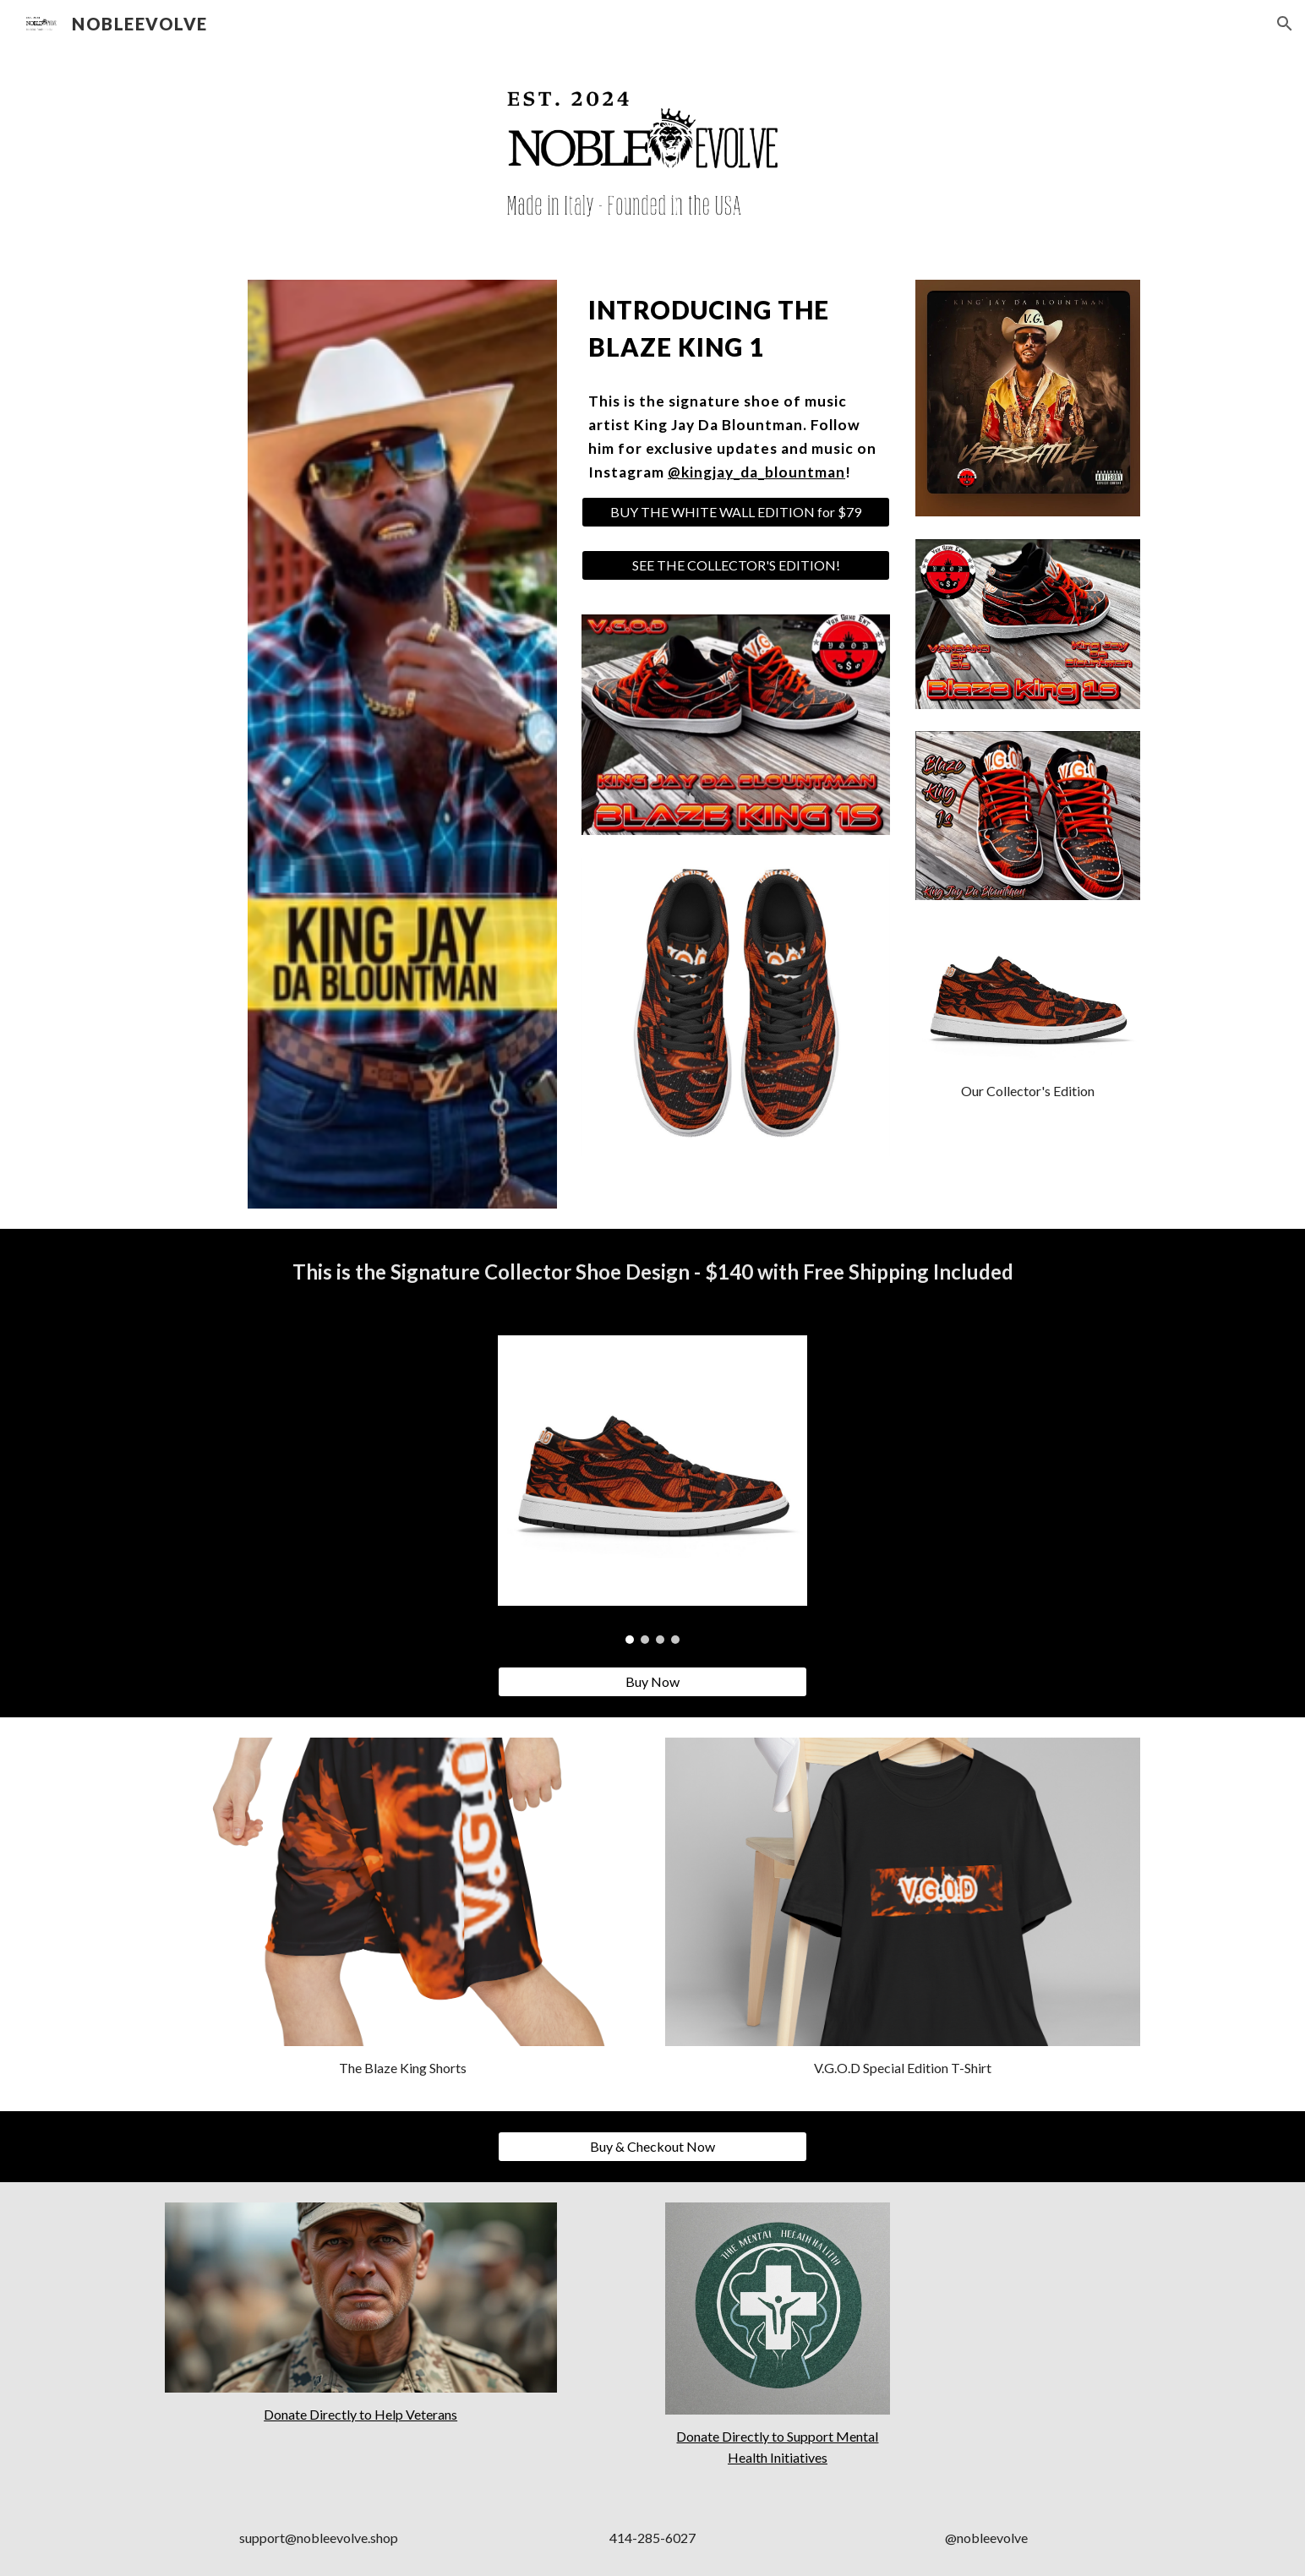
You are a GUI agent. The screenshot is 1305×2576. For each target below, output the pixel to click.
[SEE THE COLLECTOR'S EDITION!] (735, 565)
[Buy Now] (652, 1682)
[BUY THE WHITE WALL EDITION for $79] (735, 512)
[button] (1284, 23)
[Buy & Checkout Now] (652, 2146)
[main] (736, 329)
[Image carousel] (652, 1489)
